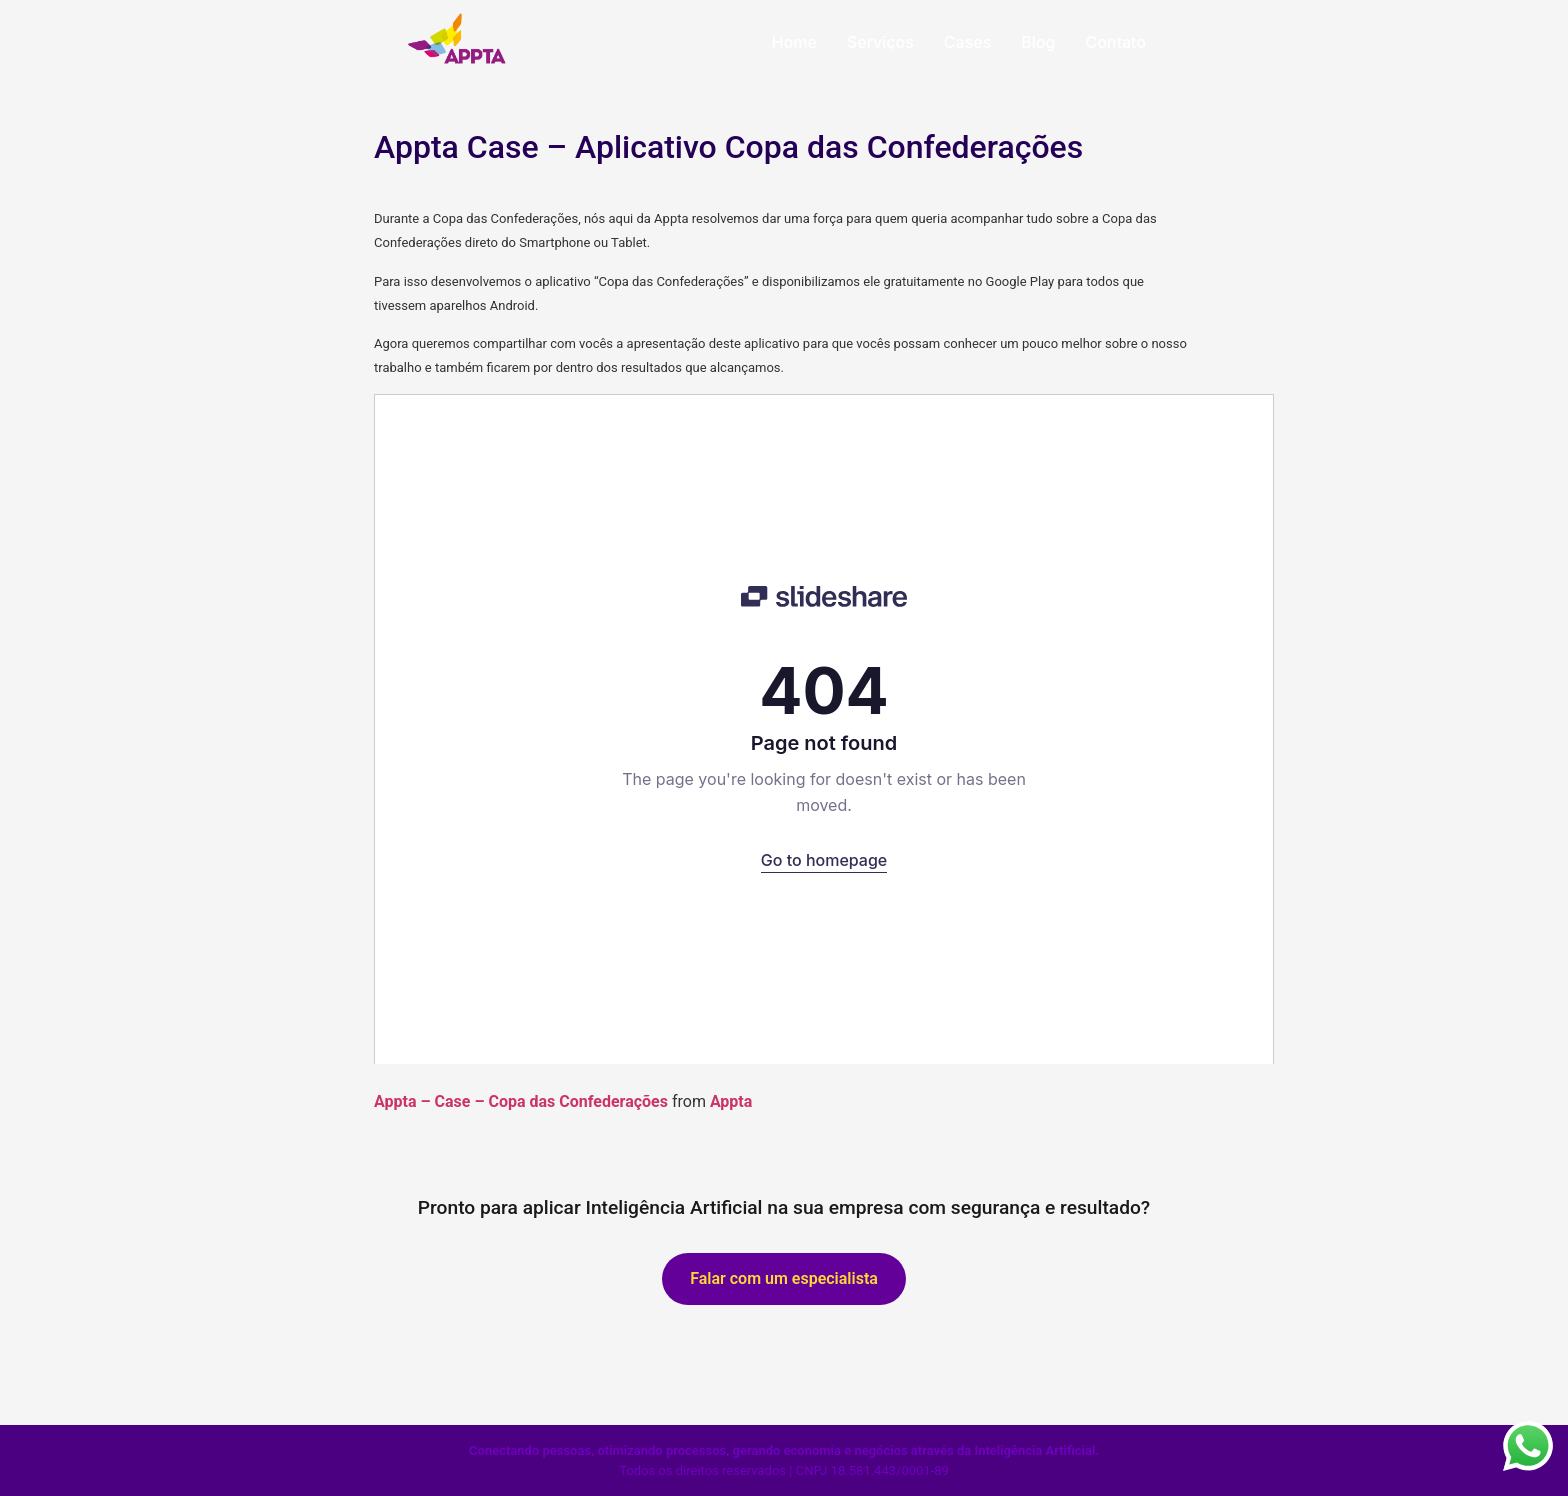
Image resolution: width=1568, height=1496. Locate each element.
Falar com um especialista (784, 1278)
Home (794, 42)
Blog (1038, 42)
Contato (1115, 42)
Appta (731, 1101)
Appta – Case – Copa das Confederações (521, 1101)
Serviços (880, 42)
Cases (967, 42)
